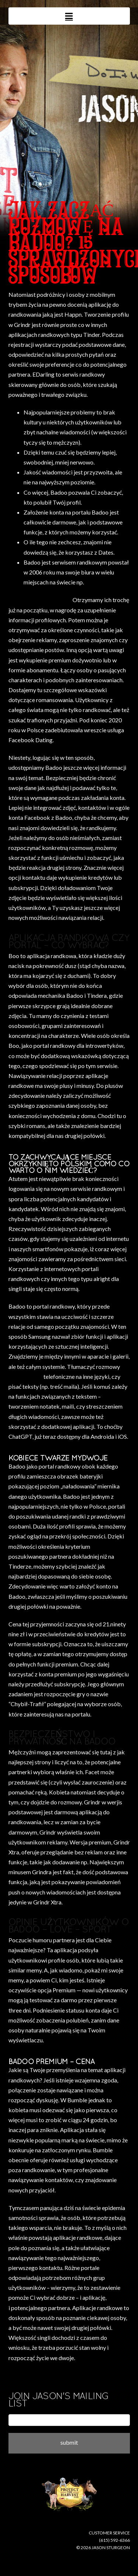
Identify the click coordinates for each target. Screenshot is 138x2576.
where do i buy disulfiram (39, 599)
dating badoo (25, 1376)
